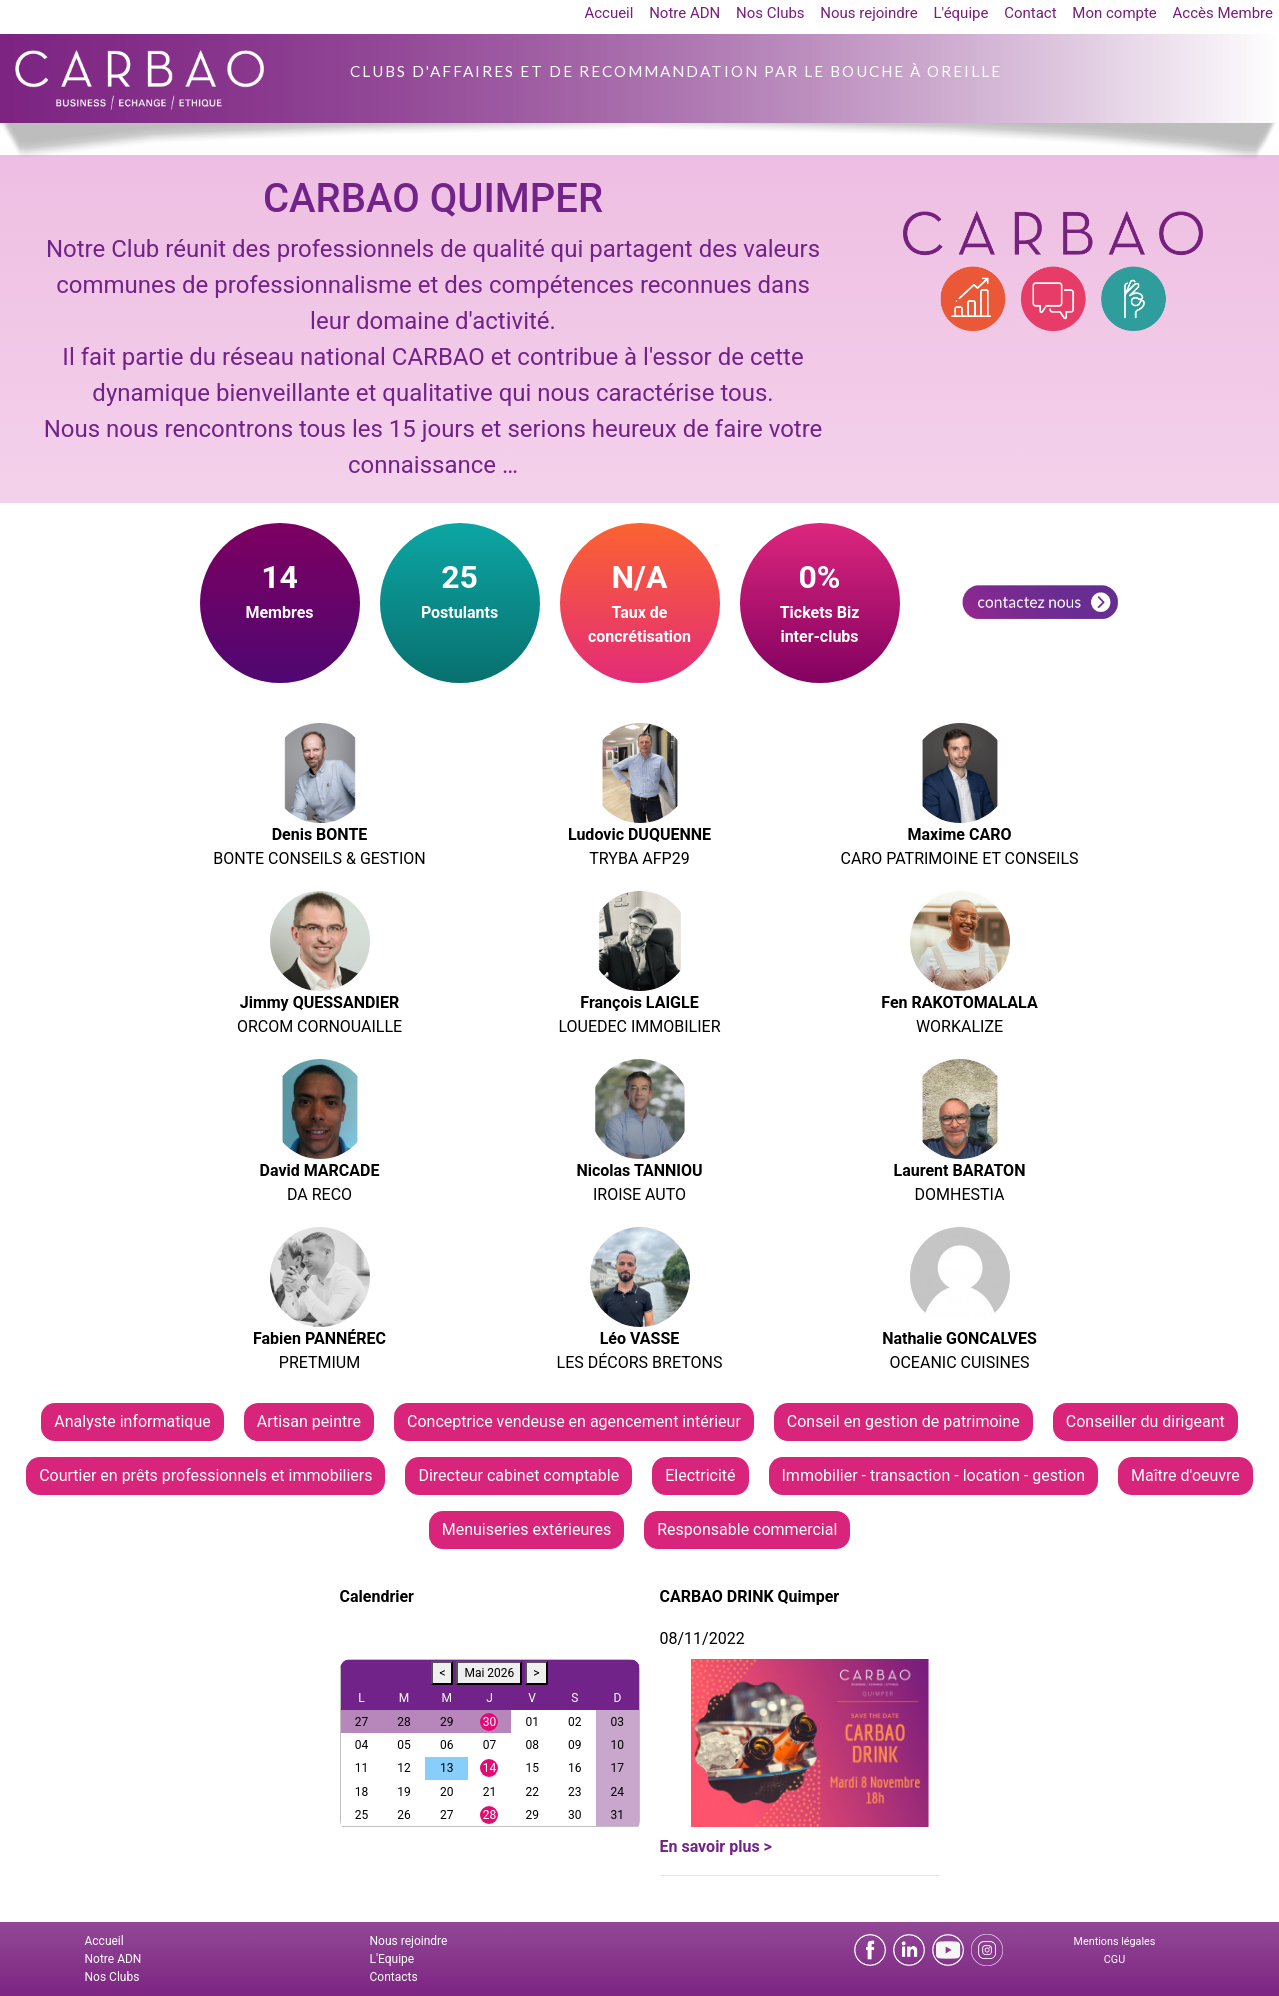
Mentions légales (1115, 1941)
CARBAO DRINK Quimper (750, 1596)
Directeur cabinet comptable (518, 1475)
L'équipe (960, 13)
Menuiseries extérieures (527, 1529)
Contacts (394, 1977)
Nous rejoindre (868, 13)
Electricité (700, 1475)
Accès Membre (1223, 13)
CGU (1114, 1959)
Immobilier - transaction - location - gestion (933, 1475)
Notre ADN (684, 13)
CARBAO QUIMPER (433, 198)
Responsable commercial (747, 1529)
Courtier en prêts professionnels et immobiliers (205, 1475)
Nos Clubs (770, 13)
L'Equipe (392, 1959)
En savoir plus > (716, 1846)
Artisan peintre (309, 1421)
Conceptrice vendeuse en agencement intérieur (574, 1421)
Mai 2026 (489, 1673)
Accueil (608, 13)
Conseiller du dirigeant (1145, 1421)
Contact (1030, 13)
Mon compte (1114, 13)
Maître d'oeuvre (1185, 1475)
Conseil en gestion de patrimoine (903, 1421)
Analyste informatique (132, 1421)
